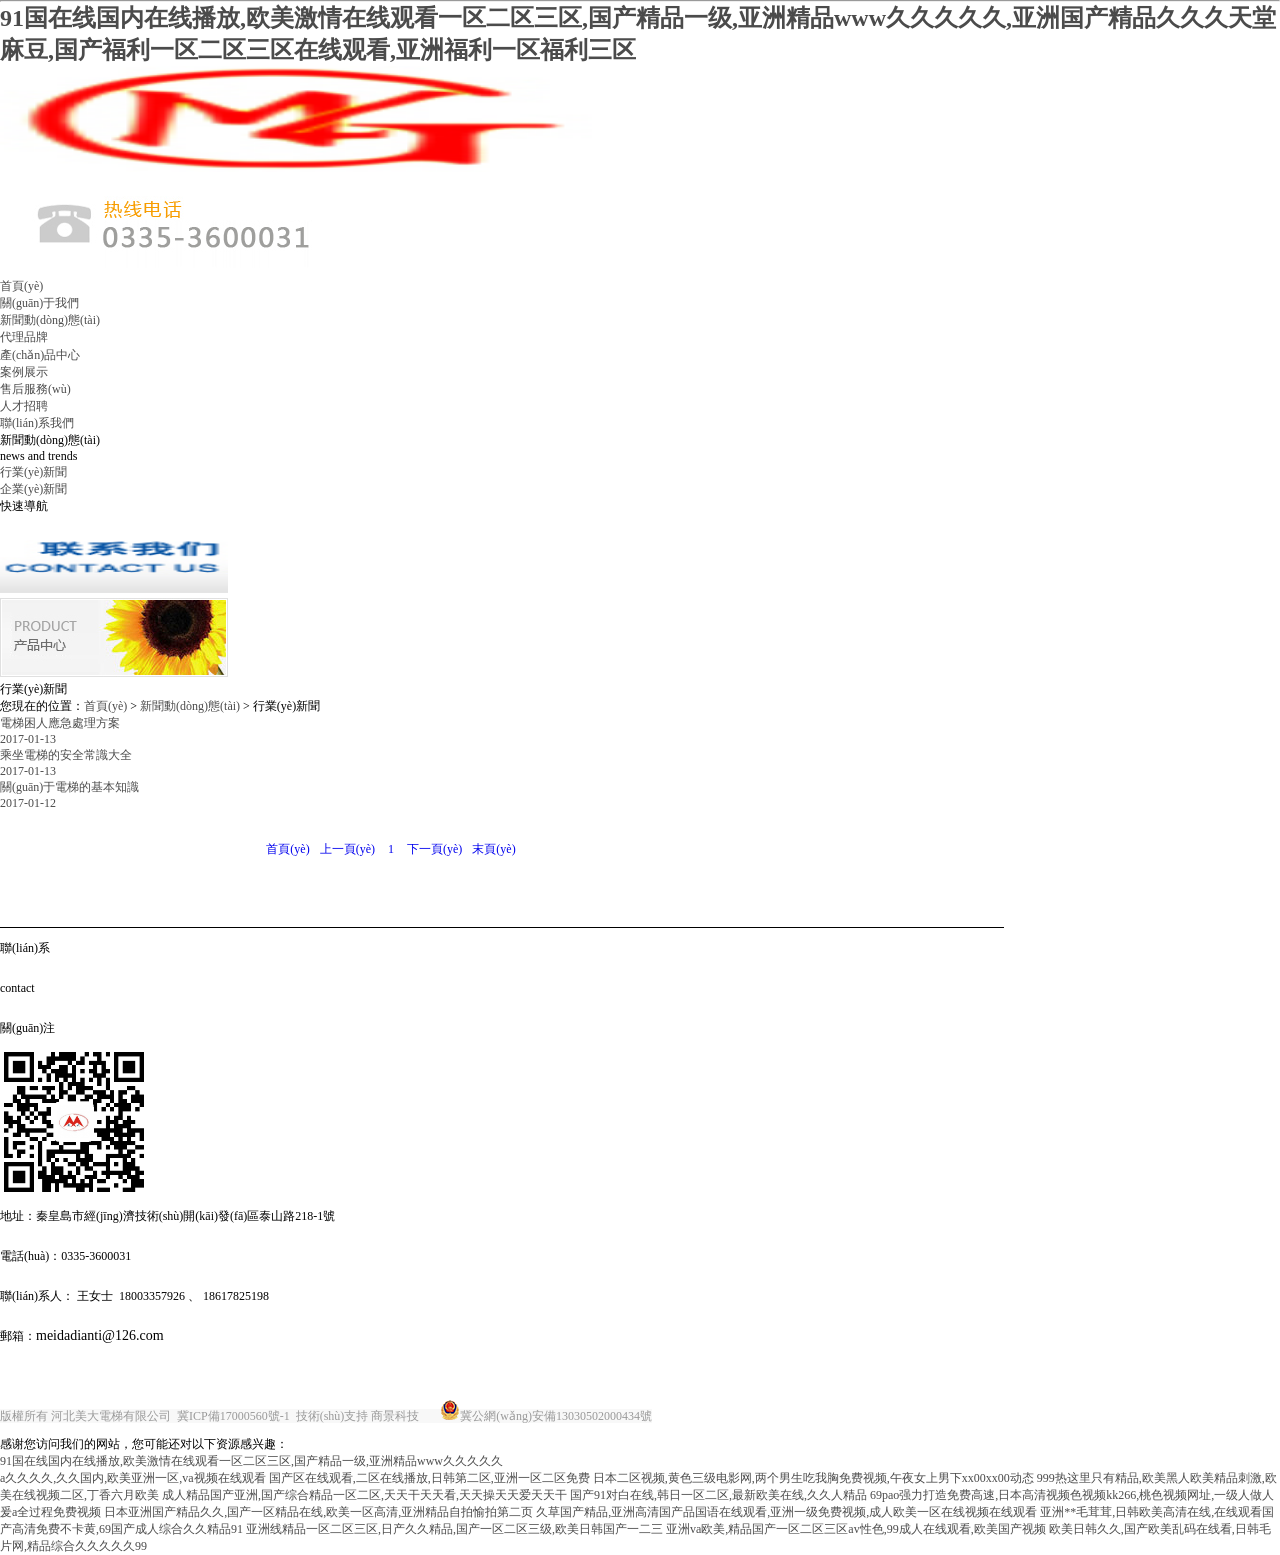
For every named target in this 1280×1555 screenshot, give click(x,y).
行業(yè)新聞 (33, 472)
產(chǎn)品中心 (40, 355)
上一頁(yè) (347, 849)
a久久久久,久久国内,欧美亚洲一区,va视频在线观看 (133, 1478)
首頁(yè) (21, 286)
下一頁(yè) (434, 849)
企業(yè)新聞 (33, 489)
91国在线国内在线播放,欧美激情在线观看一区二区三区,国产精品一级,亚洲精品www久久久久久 (251, 1461)
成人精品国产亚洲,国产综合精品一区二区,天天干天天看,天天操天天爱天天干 (364, 1495)
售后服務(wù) (35, 389)
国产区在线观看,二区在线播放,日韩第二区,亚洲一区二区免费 (429, 1478)
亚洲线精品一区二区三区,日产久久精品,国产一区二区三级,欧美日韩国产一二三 (454, 1529)
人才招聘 (24, 406)
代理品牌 (24, 337)
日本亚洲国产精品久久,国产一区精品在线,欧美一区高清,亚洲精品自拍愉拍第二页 (318, 1512)
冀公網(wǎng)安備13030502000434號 (556, 1416)
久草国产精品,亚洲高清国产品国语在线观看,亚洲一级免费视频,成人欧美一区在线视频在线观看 (786, 1512)
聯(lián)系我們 (37, 423)
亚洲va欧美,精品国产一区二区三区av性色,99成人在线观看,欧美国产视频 (856, 1529)
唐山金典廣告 (691, 1416)
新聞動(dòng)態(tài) (50, 320)
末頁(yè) (493, 849)
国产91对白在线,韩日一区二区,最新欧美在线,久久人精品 (718, 1495)
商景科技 (395, 1416)
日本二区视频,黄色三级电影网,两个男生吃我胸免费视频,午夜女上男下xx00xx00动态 (813, 1478)
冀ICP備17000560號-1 (233, 1416)
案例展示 (24, 372)
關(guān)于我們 (39, 303)
